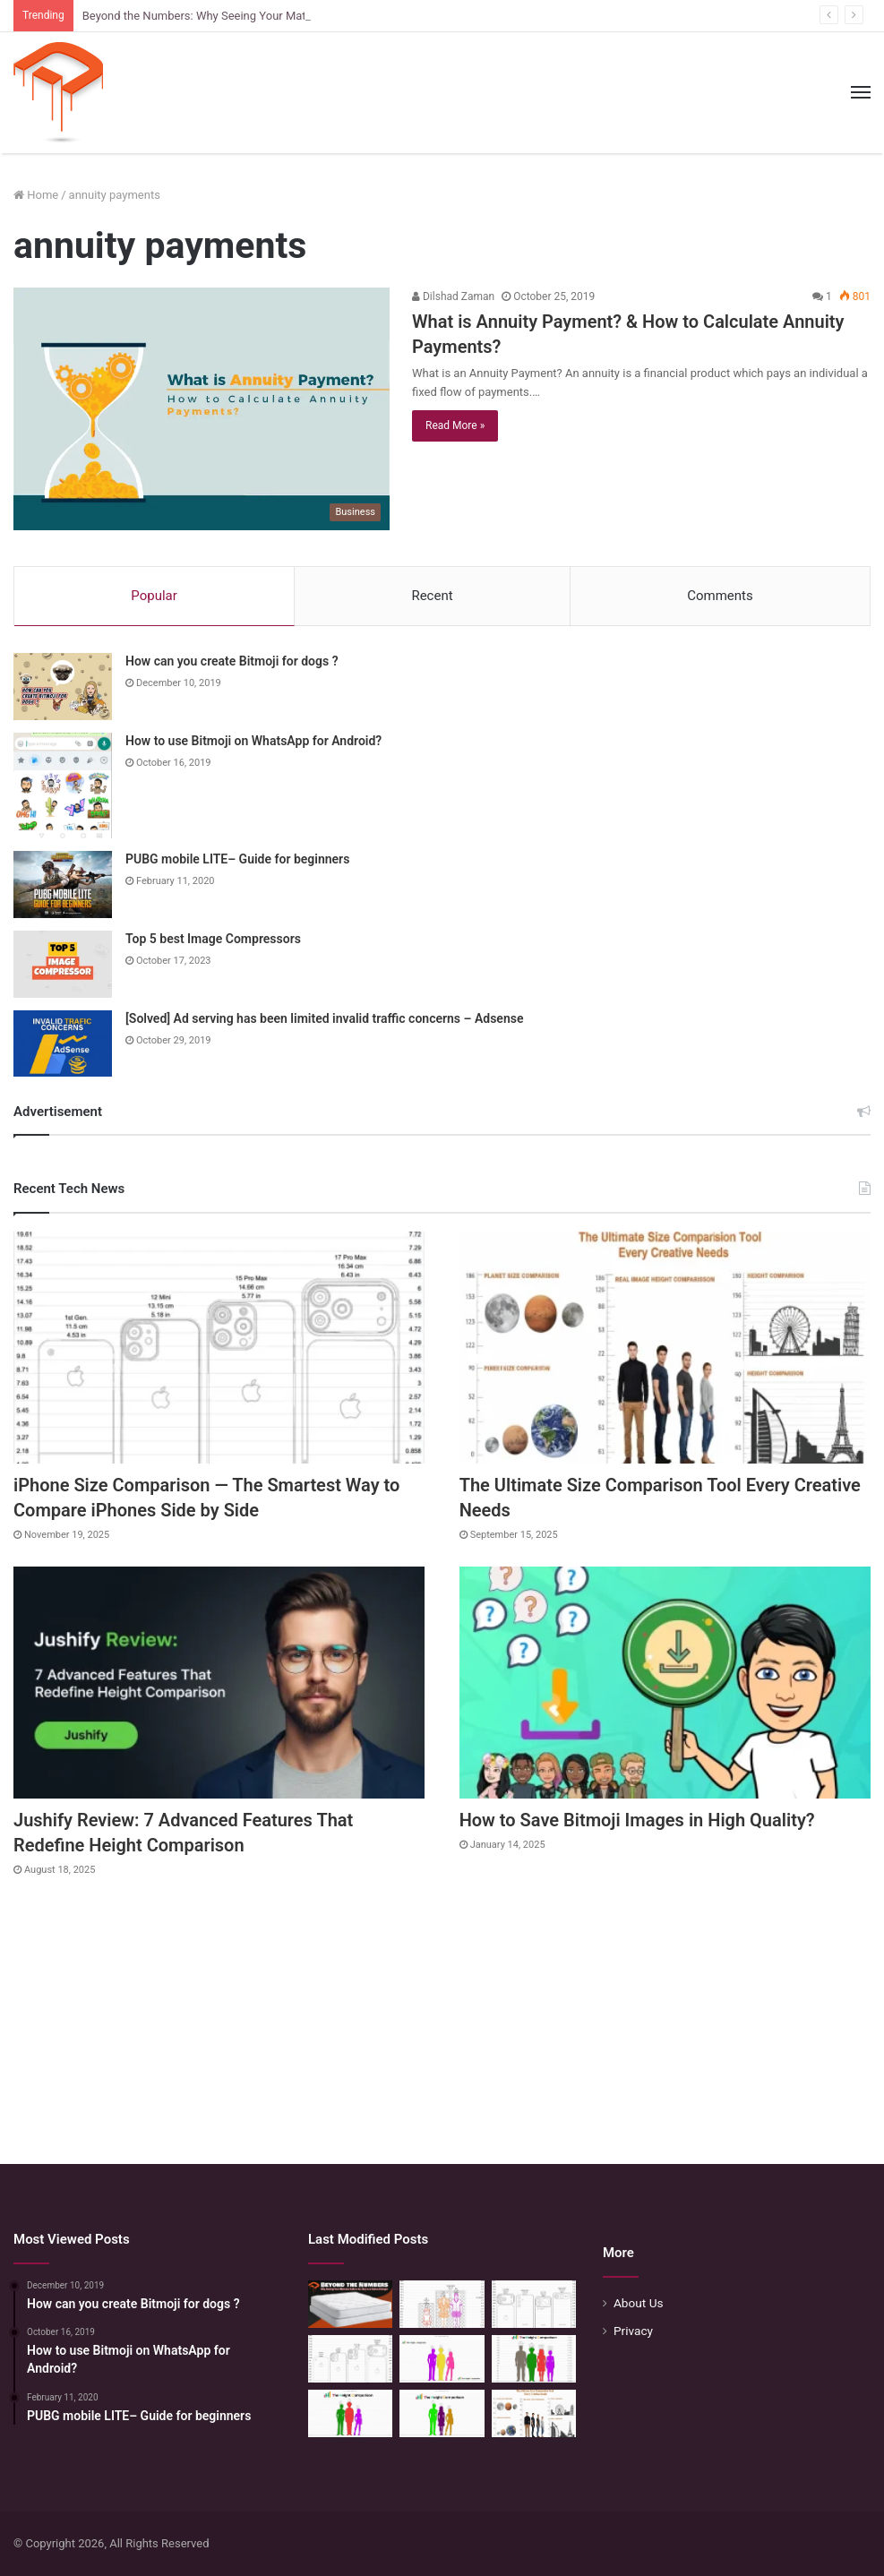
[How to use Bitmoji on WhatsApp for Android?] (62, 785)
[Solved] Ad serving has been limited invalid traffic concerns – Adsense (324, 1018)
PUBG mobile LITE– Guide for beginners (237, 859)
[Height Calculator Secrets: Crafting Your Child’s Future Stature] (441, 2359)
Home (35, 195)
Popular (154, 596)
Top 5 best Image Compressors (213, 939)
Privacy (633, 2330)
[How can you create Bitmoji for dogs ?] (62, 686)
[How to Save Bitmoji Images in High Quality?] (665, 1683)
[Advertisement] (442, 2011)
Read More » (455, 425)
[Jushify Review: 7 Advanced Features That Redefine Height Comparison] (219, 1683)
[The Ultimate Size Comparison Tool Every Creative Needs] (665, 1348)
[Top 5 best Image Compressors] (62, 964)
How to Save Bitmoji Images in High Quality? (637, 1820)
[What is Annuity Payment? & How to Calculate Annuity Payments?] (201, 409)
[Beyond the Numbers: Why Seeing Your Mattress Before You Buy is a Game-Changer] (350, 2304)
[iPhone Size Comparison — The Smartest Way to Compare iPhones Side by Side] (219, 1348)
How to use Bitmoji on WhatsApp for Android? (253, 741)
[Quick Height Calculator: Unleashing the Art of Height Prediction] (534, 2359)
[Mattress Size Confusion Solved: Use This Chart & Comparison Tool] (441, 2304)
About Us (639, 2303)
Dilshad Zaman (453, 296)
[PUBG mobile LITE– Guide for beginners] (62, 884)
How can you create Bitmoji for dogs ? (232, 661)
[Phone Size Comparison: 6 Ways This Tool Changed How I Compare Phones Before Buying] (534, 2304)
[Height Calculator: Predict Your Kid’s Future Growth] (350, 2413)
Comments (720, 596)
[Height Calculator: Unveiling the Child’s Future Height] (441, 2413)
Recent (431, 596)
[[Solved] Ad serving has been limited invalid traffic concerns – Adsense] (62, 1043)
